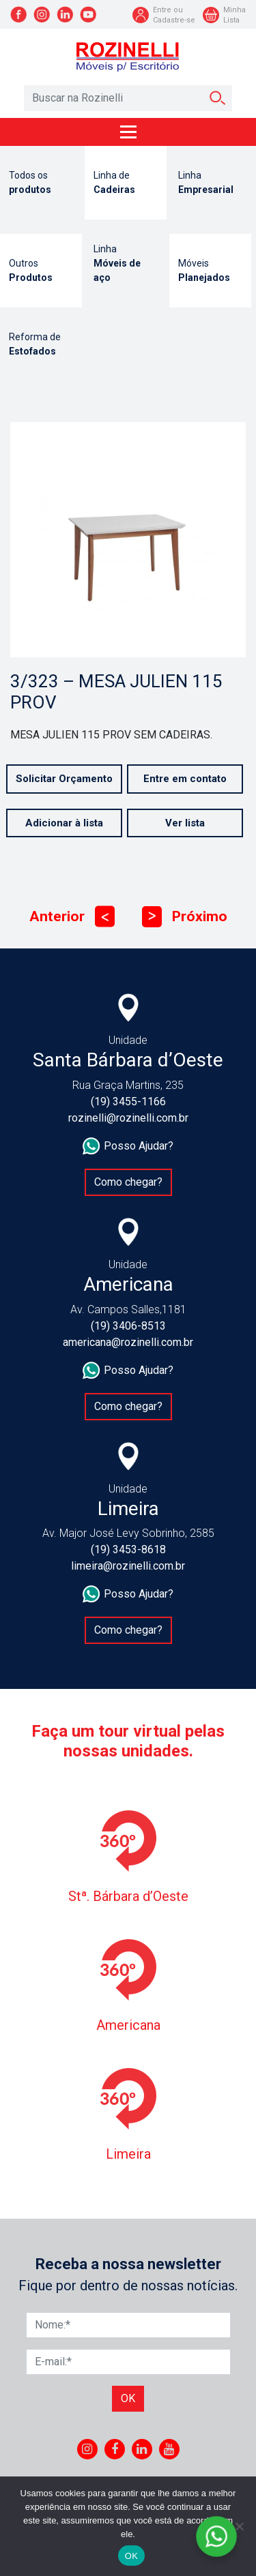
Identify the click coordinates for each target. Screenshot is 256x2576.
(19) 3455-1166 (128, 1101)
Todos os (41, 183)
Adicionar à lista (64, 823)
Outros (41, 271)
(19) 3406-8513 (128, 1325)
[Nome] (128, 2325)
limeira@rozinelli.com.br (128, 1565)
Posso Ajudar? (128, 1146)
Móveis (210, 271)
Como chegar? (128, 1181)
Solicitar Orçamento (64, 779)
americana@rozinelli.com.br (128, 1342)
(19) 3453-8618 (128, 1549)
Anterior (72, 916)
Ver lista (185, 823)
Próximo (184, 916)
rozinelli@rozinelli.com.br (128, 1117)
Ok (128, 2398)
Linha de (126, 183)
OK (131, 2556)
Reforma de (41, 345)
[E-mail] (128, 2362)
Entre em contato (185, 779)
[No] (239, 2526)
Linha (210, 183)
